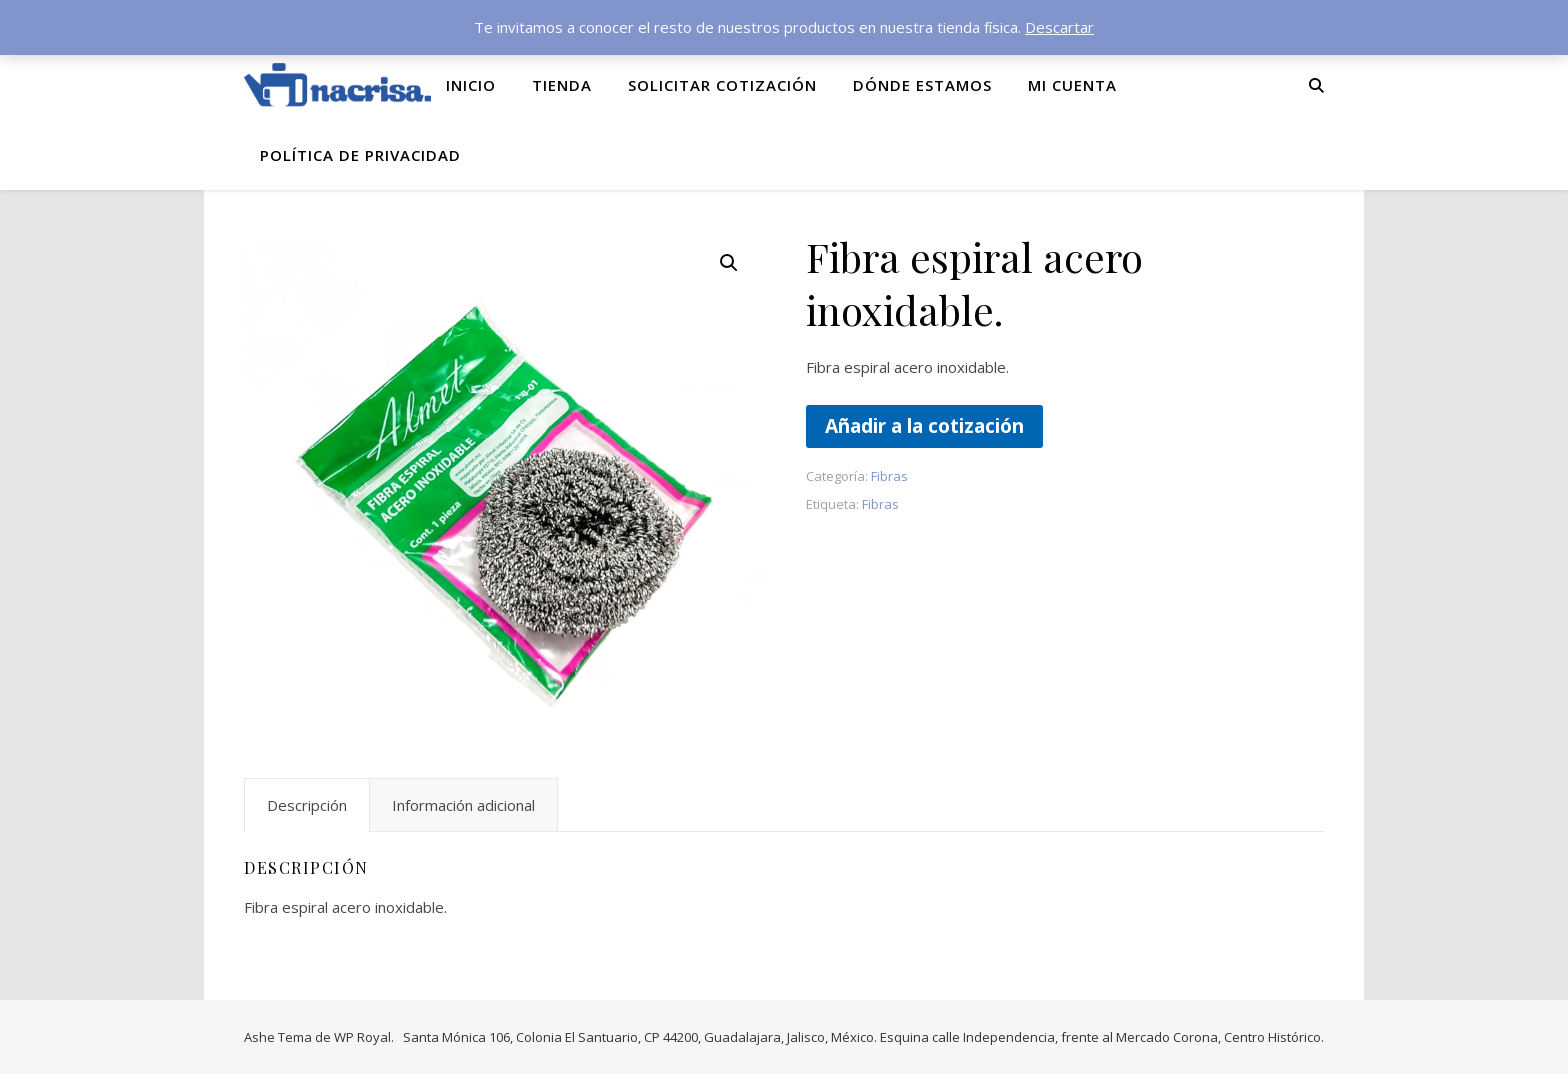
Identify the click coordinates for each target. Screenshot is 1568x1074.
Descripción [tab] (307, 805)
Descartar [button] (1059, 27)
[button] (729, 263)
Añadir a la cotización (924, 425)
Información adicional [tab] (463, 805)
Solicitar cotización (722, 85)
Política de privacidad (360, 155)
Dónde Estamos (922, 85)
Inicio (471, 85)
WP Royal (362, 1037)
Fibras (889, 476)
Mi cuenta (1072, 85)
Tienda (562, 85)
